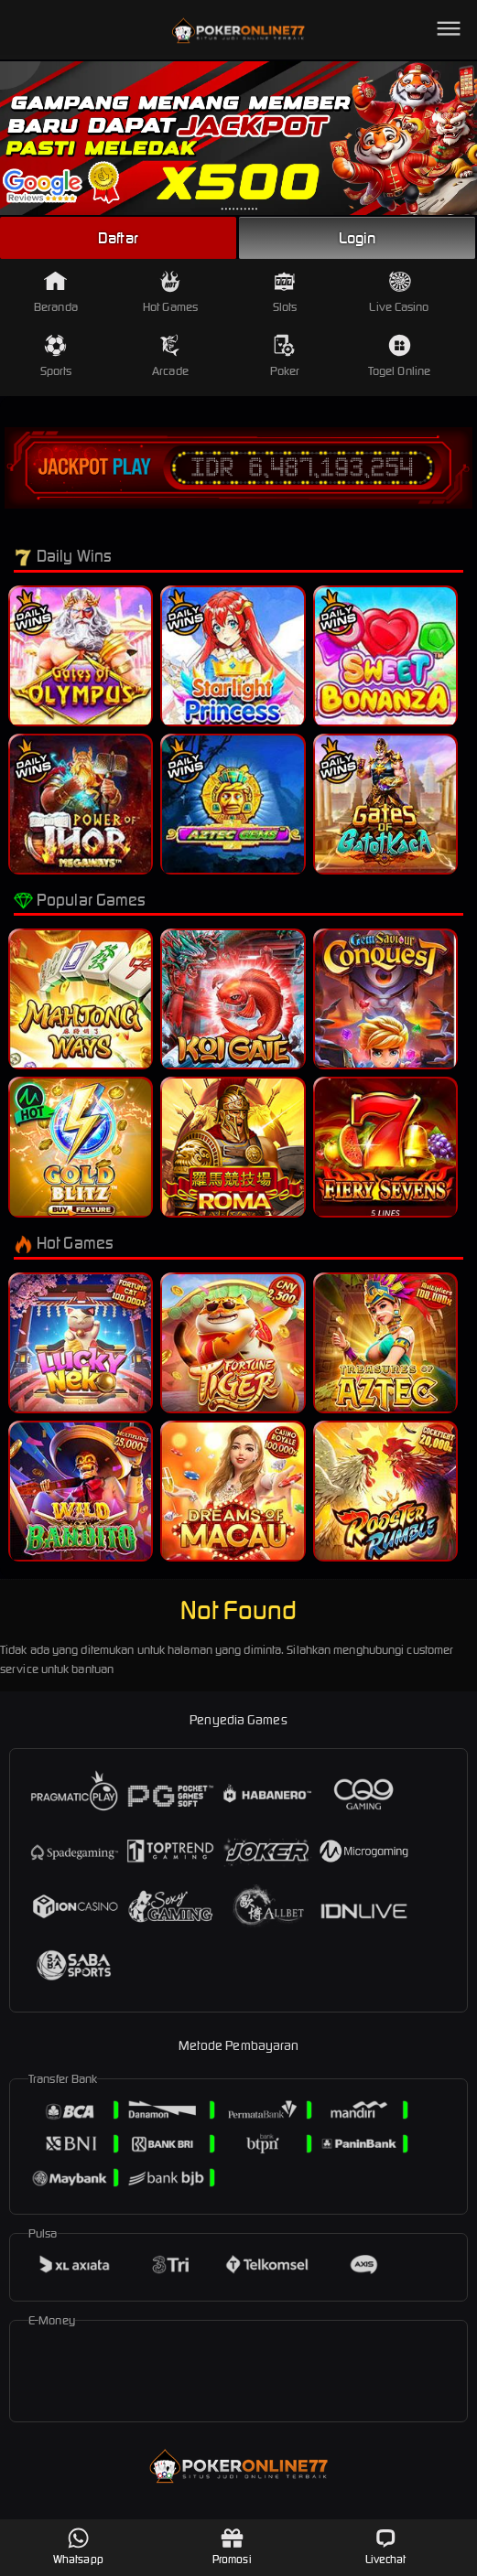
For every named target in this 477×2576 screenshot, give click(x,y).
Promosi (232, 2546)
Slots (285, 292)
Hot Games (170, 292)
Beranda (56, 292)
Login (357, 238)
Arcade (170, 356)
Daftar (118, 238)
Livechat (386, 2546)
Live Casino (398, 292)
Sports (56, 356)
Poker (285, 356)
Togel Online (399, 356)
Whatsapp (78, 2546)
